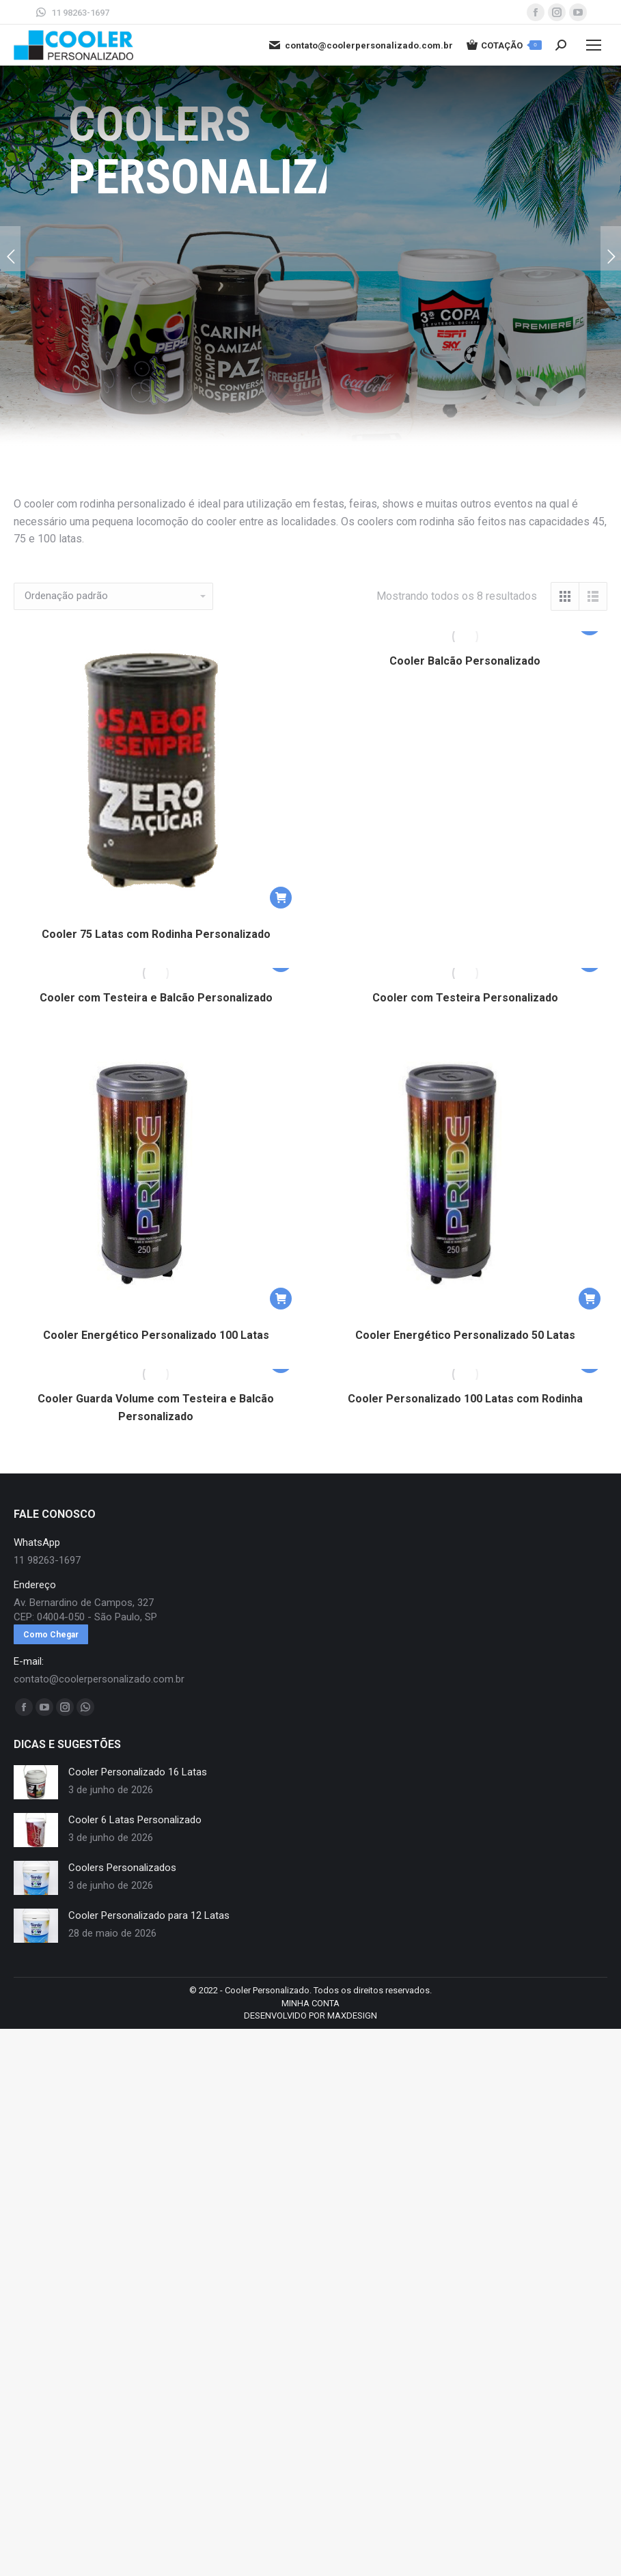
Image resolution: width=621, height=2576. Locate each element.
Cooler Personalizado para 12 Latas (149, 1915)
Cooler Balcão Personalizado (464, 660)
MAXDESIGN (352, 2015)
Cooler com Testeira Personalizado (465, 997)
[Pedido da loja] (113, 596)
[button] (281, 898)
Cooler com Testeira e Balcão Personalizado (156, 997)
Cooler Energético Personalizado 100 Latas (156, 1335)
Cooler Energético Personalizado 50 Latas (465, 1335)
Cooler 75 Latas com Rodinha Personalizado (156, 934)
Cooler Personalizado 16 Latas (137, 1772)
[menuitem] (310, 2003)
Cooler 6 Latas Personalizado (135, 1820)
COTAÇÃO (504, 45)
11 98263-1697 (71, 12)
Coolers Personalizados (122, 1867)
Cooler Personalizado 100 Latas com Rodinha (465, 1398)
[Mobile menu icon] (593, 45)
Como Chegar (51, 1634)
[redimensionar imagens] (36, 1782)
